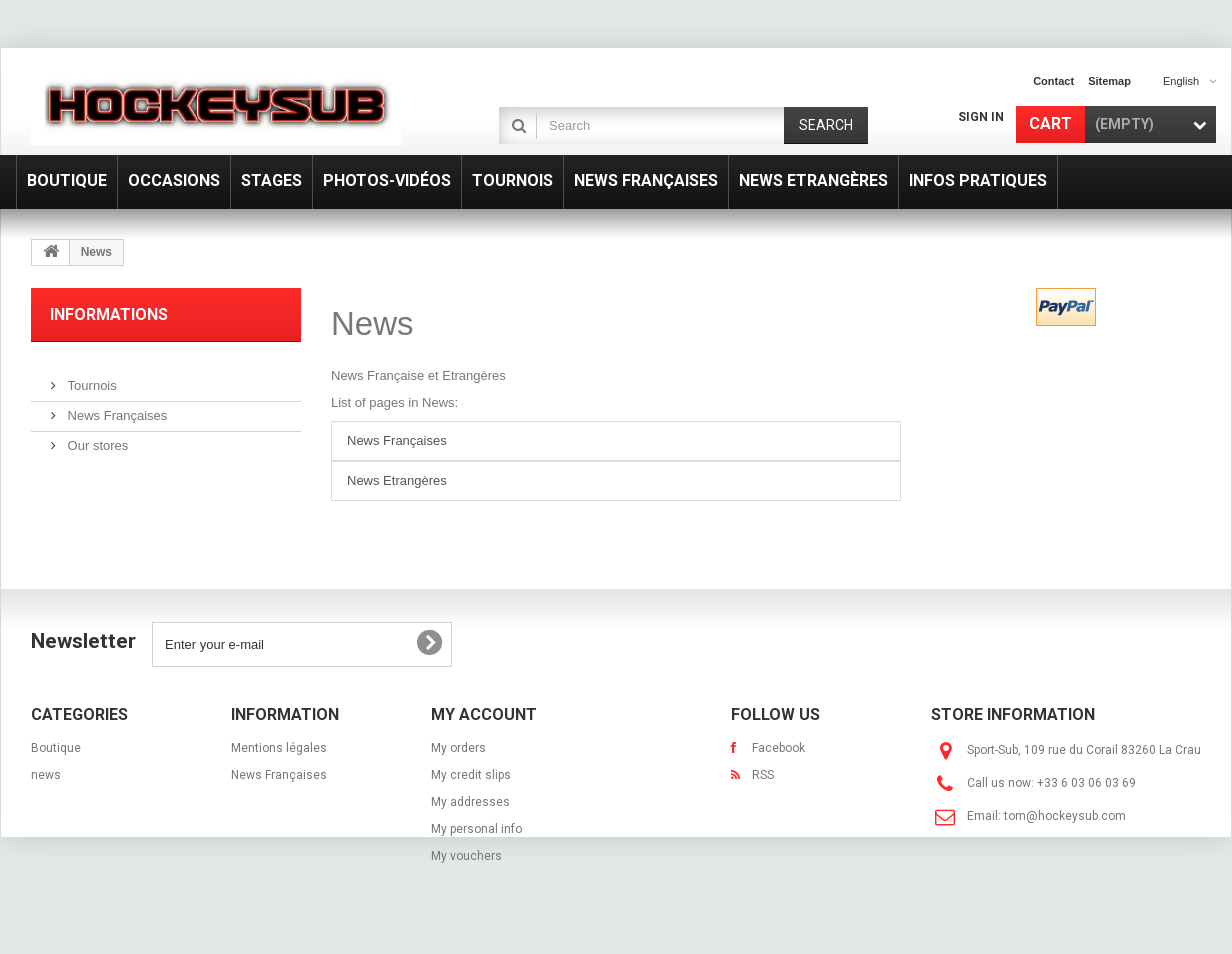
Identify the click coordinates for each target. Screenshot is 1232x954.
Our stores (96, 437)
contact (1053, 81)
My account (484, 714)
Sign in (981, 117)
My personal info (476, 829)
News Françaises (115, 407)
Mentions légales (279, 748)
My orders (458, 748)
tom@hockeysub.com (1065, 816)
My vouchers (466, 856)
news (46, 775)
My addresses (470, 802)
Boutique (56, 748)
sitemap (1109, 81)
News (372, 323)
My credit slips (471, 775)
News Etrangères (397, 480)
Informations (109, 314)
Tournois (90, 377)
